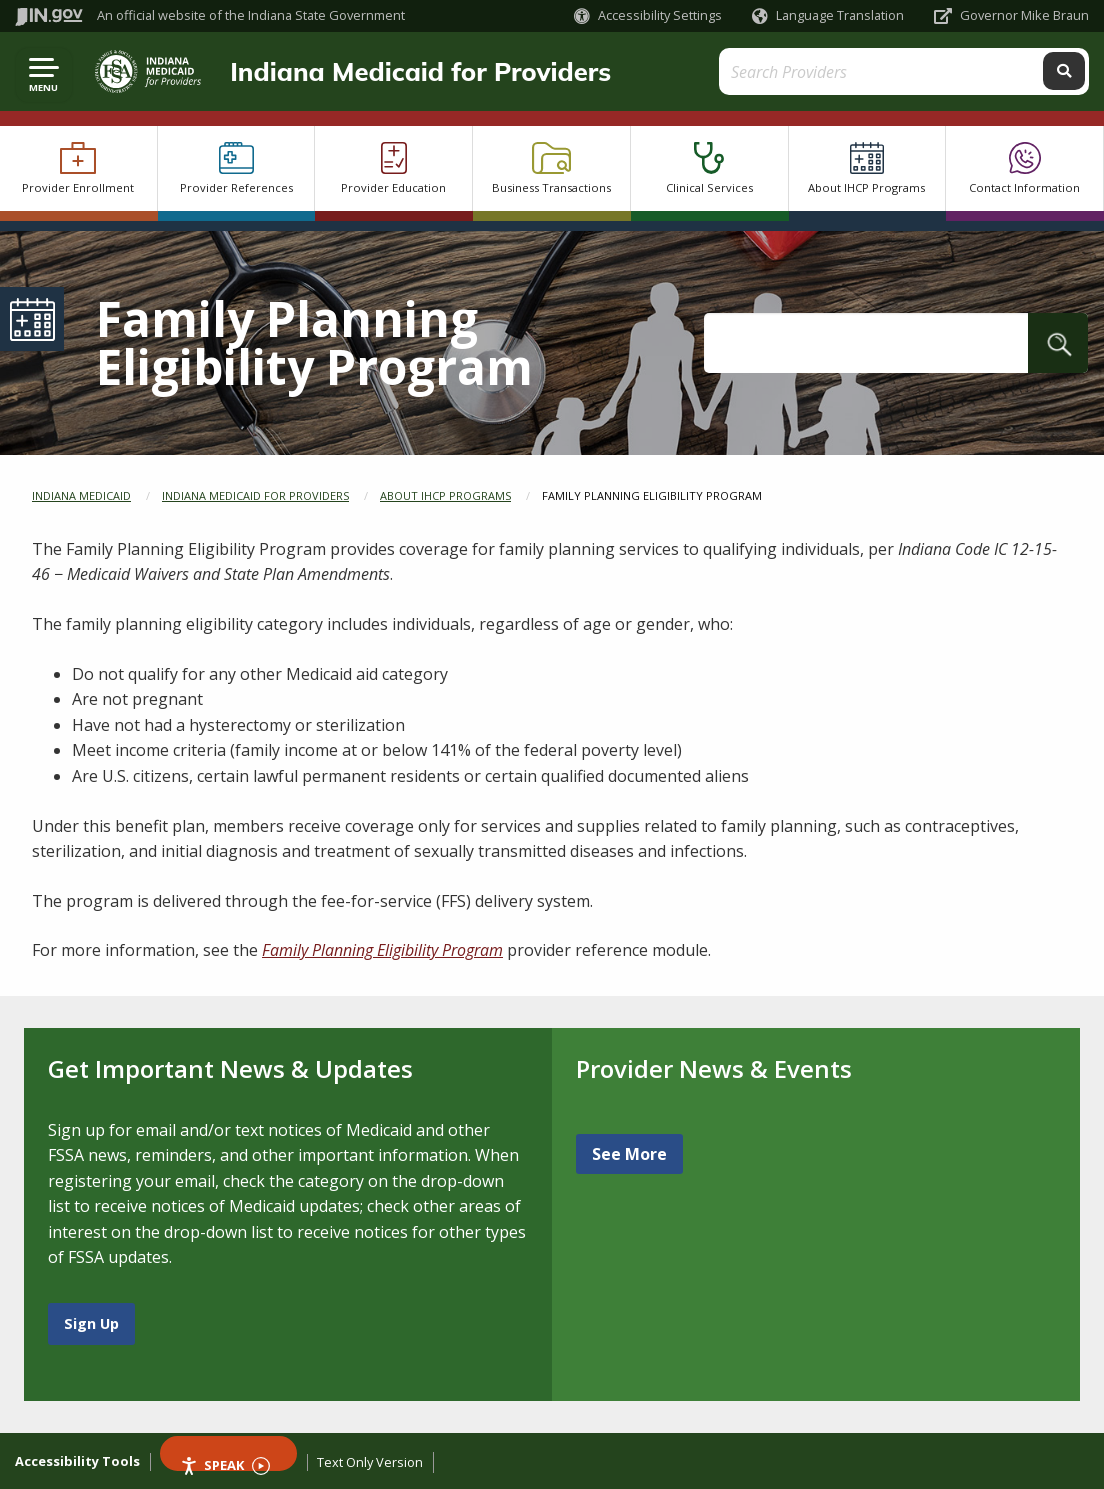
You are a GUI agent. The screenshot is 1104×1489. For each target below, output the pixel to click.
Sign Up (91, 1323)
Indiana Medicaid (81, 495)
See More (629, 1154)
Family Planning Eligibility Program (382, 950)
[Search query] (954, 71)
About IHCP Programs (445, 495)
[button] (648, 15)
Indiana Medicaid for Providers (414, 71)
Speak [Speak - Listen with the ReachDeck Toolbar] (225, 1463)
